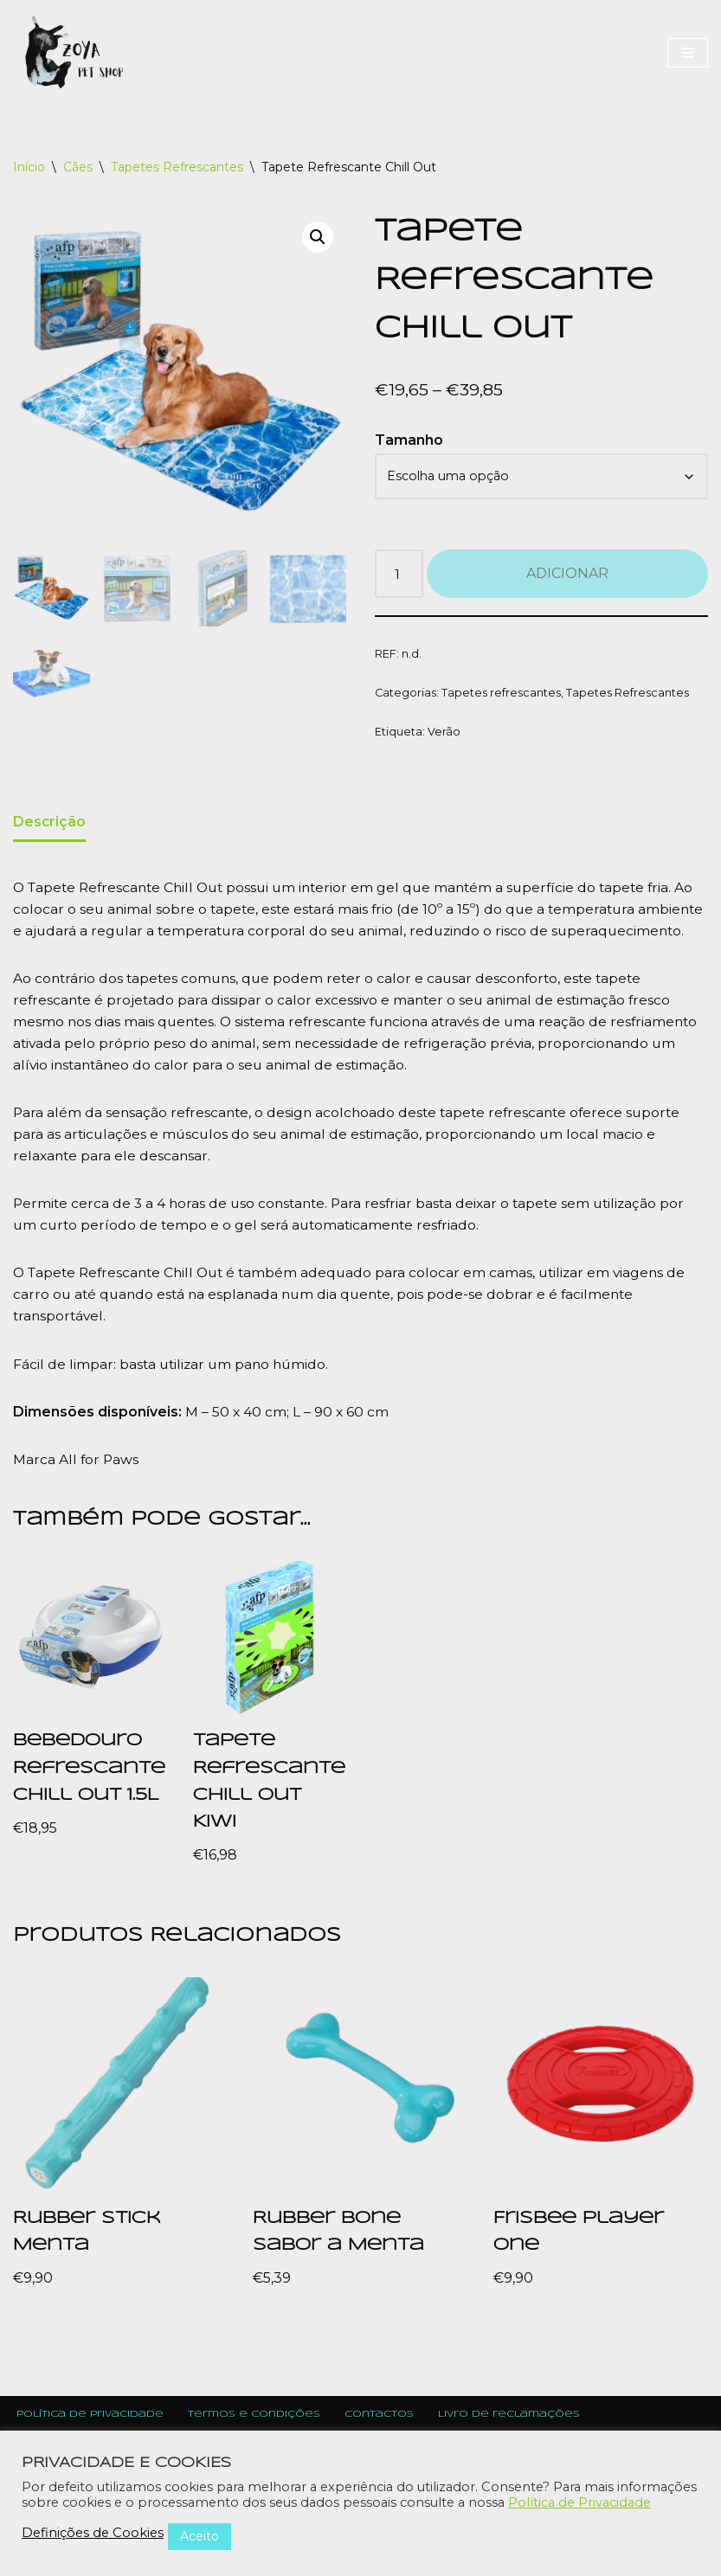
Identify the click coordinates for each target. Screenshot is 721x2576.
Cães (78, 167)
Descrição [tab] (50, 827)
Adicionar (568, 577)
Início (29, 167)
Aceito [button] (199, 2536)
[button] (316, 238)
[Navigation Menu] (687, 52)
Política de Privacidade (579, 2502)
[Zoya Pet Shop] (73, 52)
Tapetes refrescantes (502, 696)
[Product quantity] (400, 577)
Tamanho (409, 441)
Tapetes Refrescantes (177, 167)
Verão (444, 735)
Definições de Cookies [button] (93, 2533)
